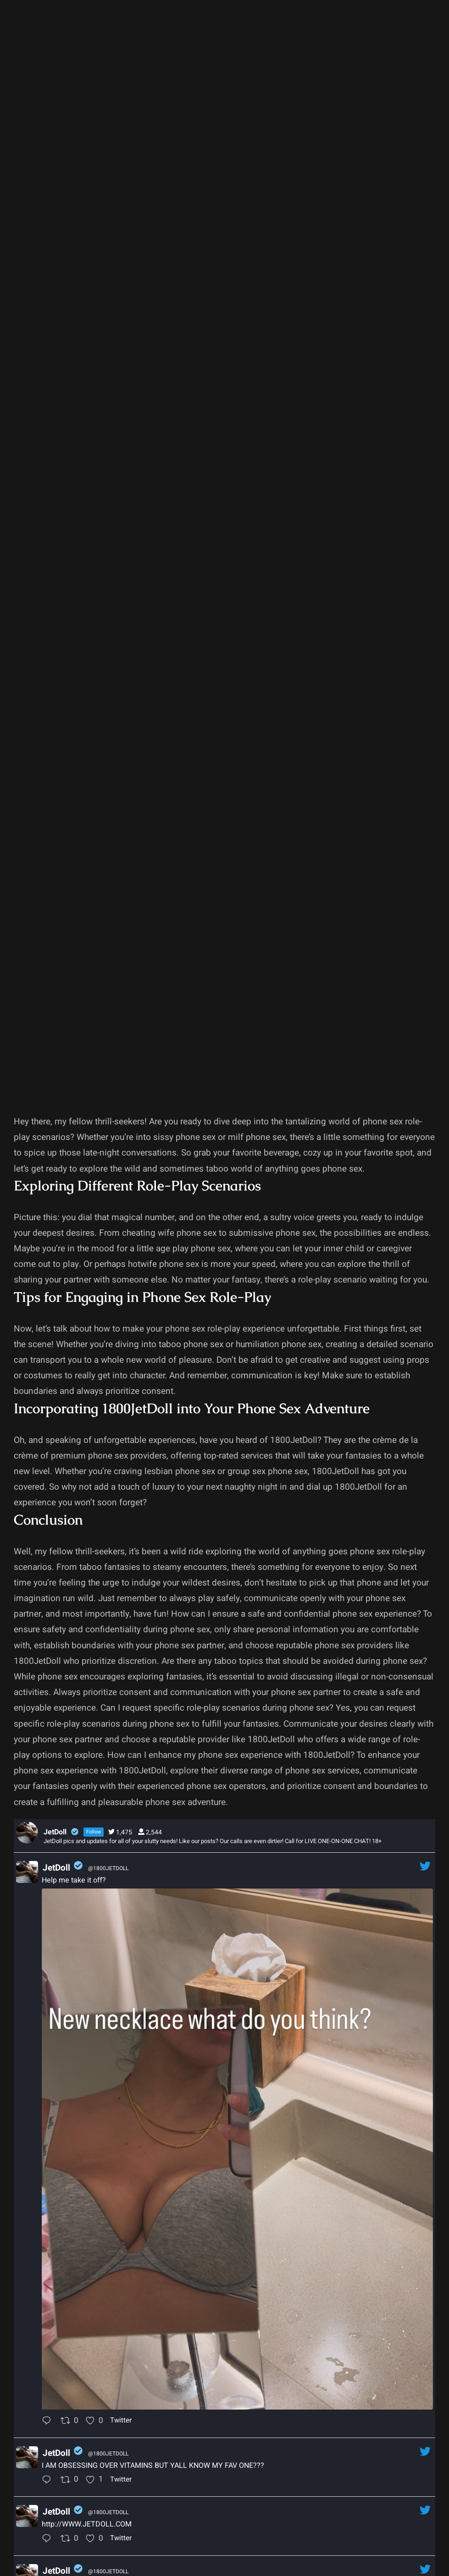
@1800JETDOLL (108, 1868)
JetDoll (56, 1867)
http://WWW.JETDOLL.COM (87, 2524)
